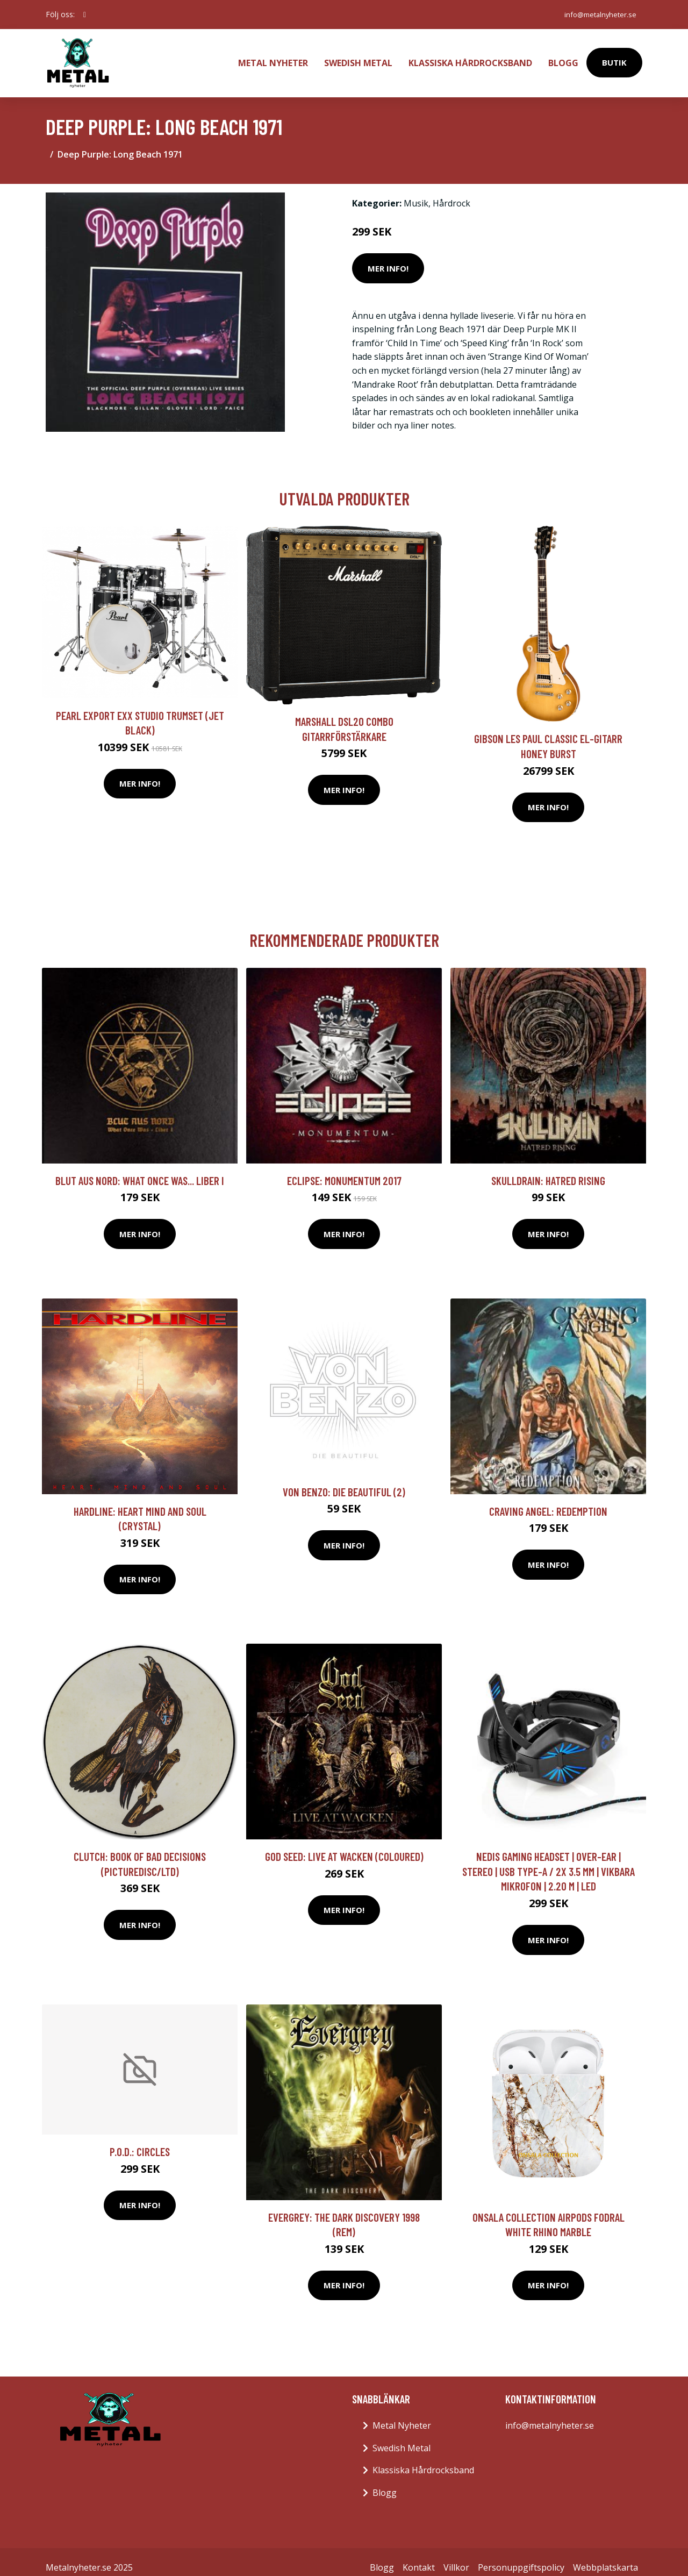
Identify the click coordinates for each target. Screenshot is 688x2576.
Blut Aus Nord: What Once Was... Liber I (139, 1168)
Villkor (456, 2556)
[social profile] (84, 14)
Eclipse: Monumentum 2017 (344, 1168)
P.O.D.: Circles (140, 2140)
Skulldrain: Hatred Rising (548, 1168)
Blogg (563, 57)
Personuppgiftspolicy (521, 2556)
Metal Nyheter (273, 57)
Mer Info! (388, 257)
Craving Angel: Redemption (548, 1500)
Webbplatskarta (605, 2556)
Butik (614, 57)
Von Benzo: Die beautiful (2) (344, 1480)
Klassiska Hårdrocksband (470, 57)
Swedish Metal (358, 57)
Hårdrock (451, 192)
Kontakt (419, 2556)
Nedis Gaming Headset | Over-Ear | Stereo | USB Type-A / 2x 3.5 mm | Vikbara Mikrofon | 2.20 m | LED (548, 1859)
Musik (416, 192)
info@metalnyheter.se (595, 14)
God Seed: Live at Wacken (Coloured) (344, 1845)
